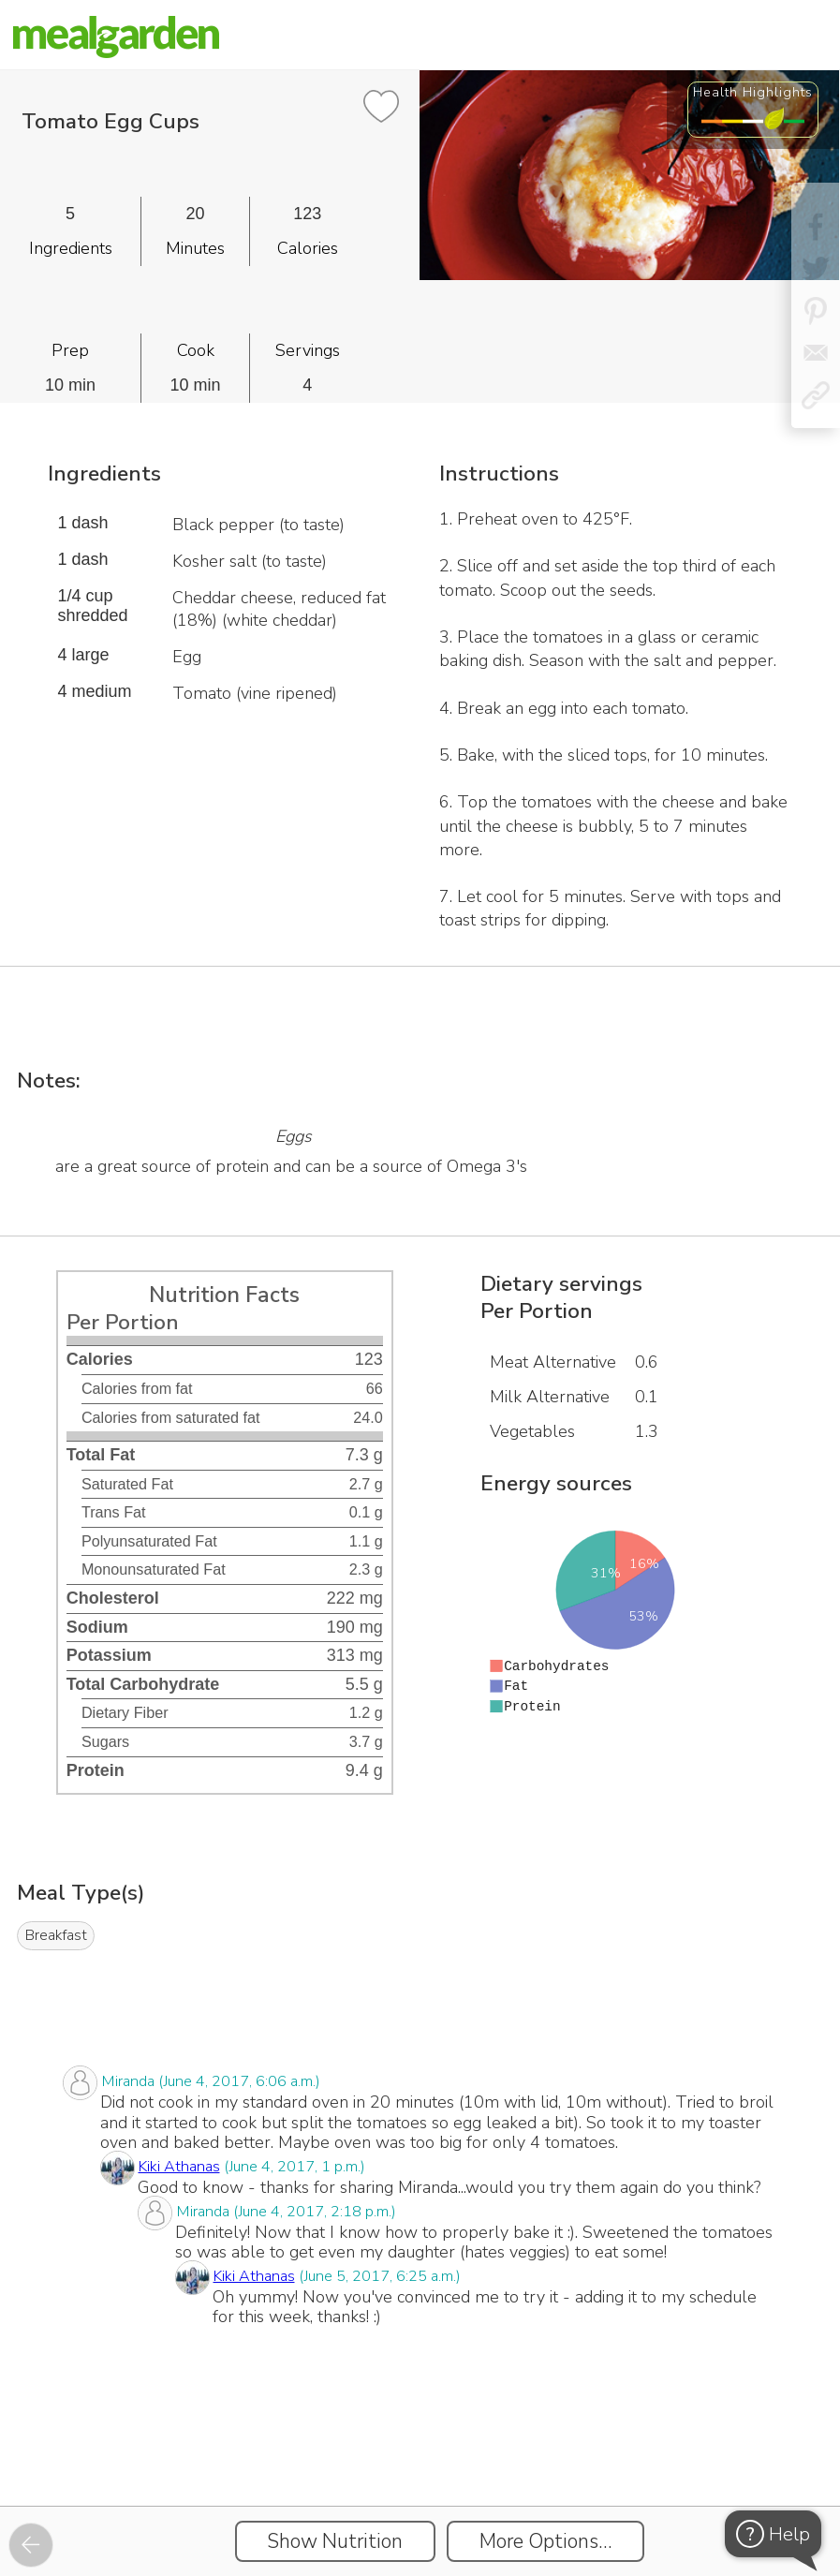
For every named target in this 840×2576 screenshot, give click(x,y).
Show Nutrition (335, 2541)
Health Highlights (753, 91)
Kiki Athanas (179, 2166)
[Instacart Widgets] (420, 2441)
